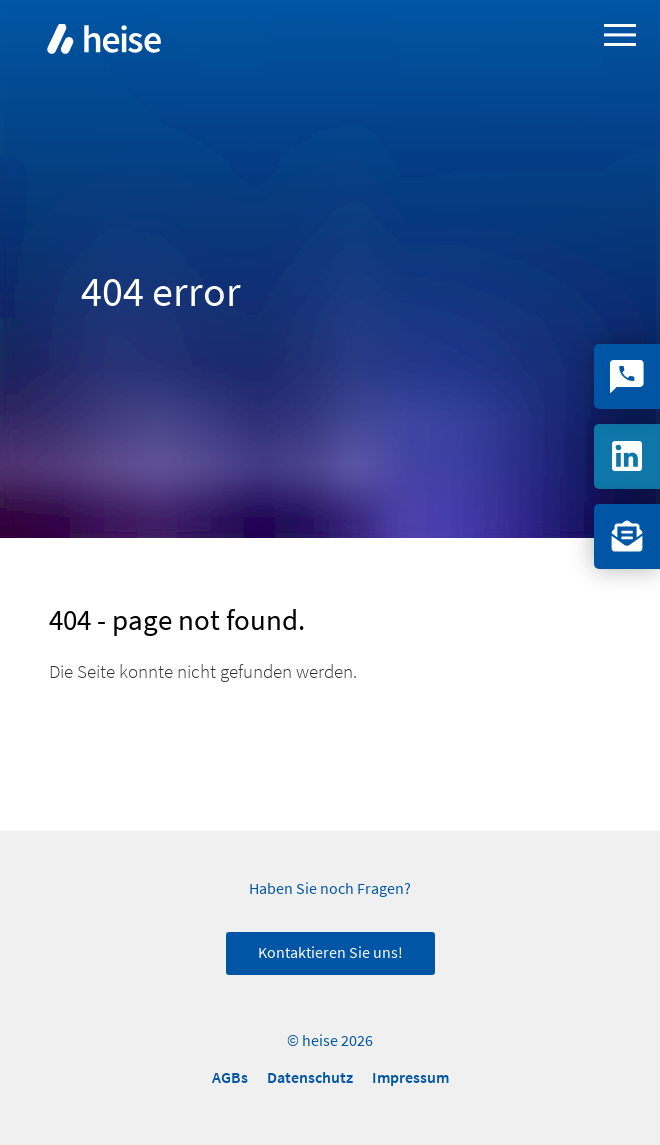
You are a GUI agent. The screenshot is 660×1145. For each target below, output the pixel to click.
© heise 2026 (330, 1041)
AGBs (230, 1077)
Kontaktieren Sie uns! (330, 953)
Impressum (410, 1077)
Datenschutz (310, 1077)
